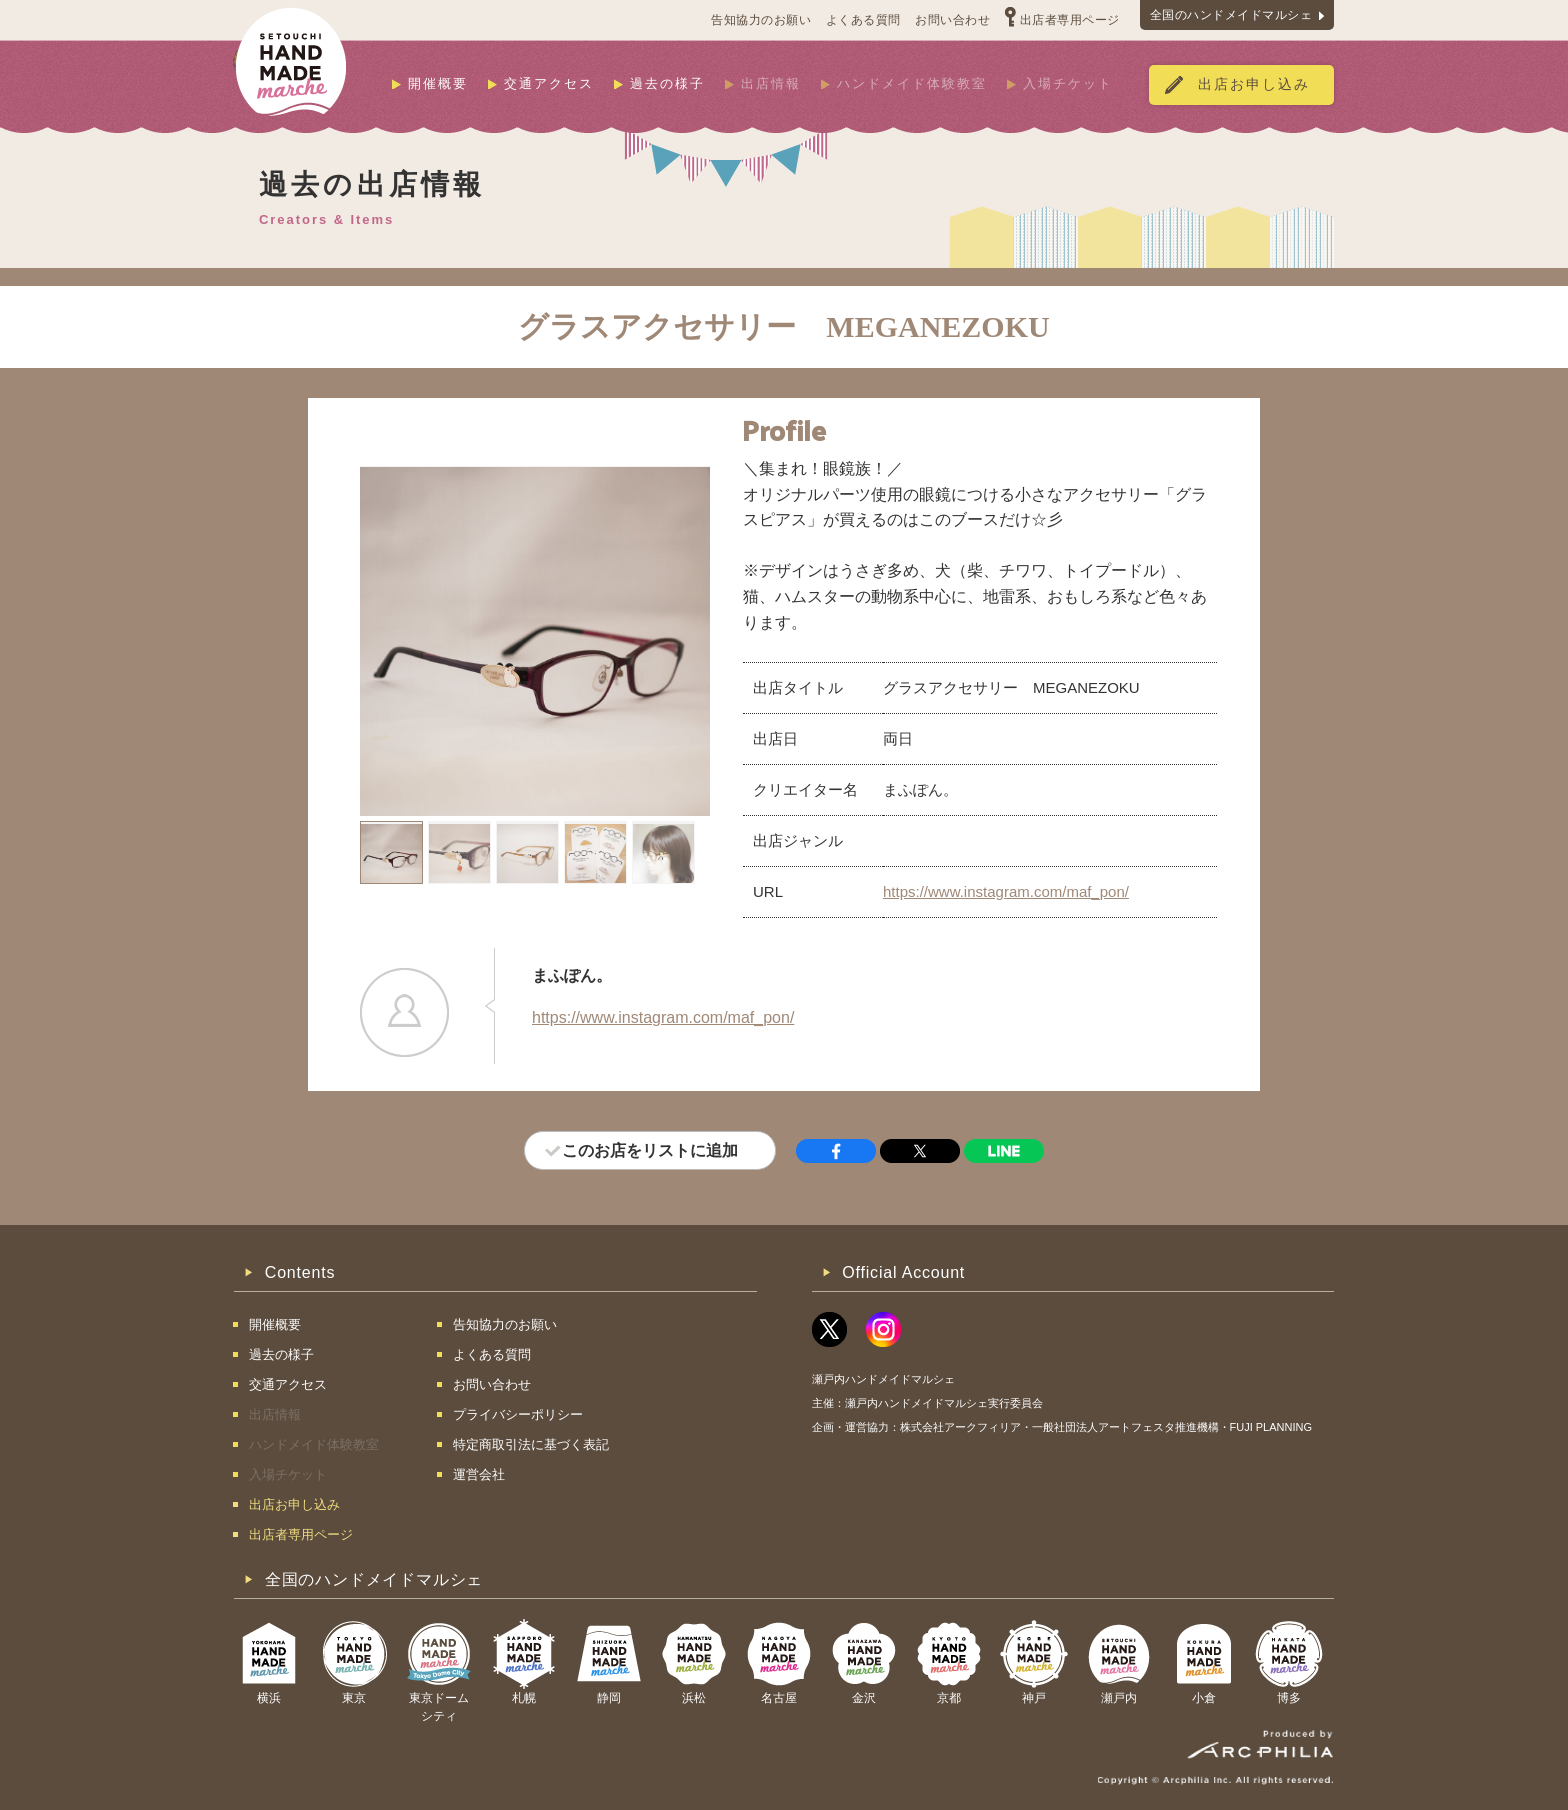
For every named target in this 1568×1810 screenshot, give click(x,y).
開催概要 (438, 83)
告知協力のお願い (761, 20)
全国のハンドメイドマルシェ (1231, 15)
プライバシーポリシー (518, 1414)
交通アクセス (549, 83)
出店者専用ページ (1070, 20)
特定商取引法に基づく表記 (531, 1444)
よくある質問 (863, 20)
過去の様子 (667, 83)
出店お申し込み (1254, 84)
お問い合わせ (952, 20)
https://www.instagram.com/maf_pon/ (1006, 891)
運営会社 (479, 1474)
